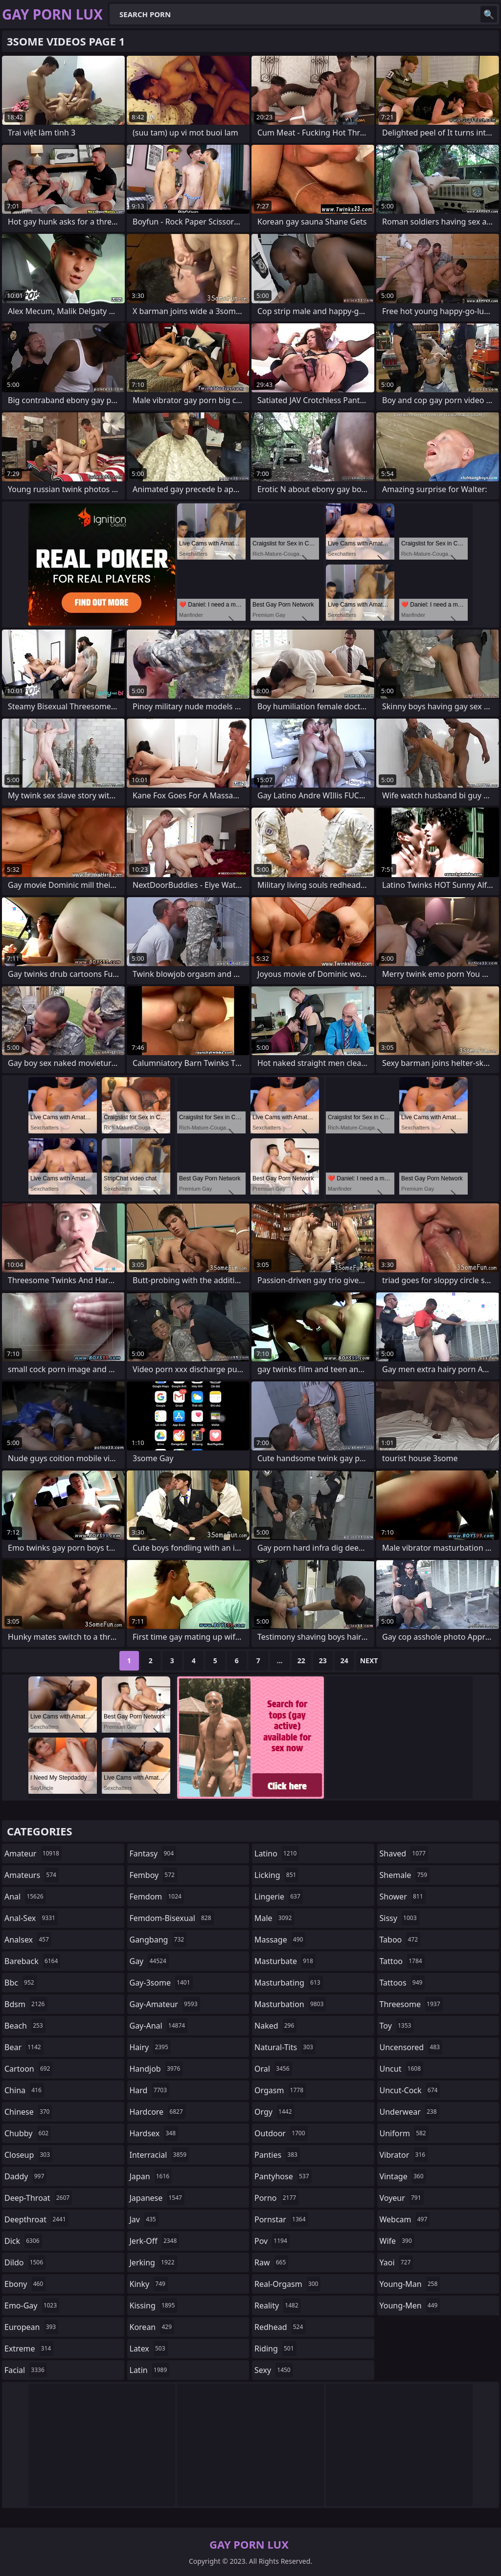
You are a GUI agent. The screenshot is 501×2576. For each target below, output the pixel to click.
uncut (402, 2068)
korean (152, 2327)
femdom (157, 1896)
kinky (149, 2284)
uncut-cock (410, 2090)
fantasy (153, 1853)
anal (25, 1896)
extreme (28, 2348)
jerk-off (155, 2241)
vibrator (404, 2154)
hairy (150, 2047)
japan (151, 2176)
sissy (399, 1918)
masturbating (288, 1982)
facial (25, 2370)
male (274, 1918)
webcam (405, 2219)
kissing (154, 2305)
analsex (27, 1939)
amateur (33, 1853)
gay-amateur (165, 2004)
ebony (25, 2284)
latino (276, 1853)
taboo (400, 1939)
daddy (25, 2176)
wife (397, 2241)
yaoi (396, 2262)
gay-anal (159, 2025)
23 (323, 1660)
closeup (28, 2154)
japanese (157, 2198)
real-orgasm (287, 2284)
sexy (273, 2370)
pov (272, 2241)
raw (271, 2262)
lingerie (278, 1896)
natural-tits (285, 2047)
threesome (411, 2004)
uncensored (411, 2047)
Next (369, 1660)
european (31, 2327)
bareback (32, 1961)
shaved (404, 1853)
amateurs (31, 1875)
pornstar (281, 2219)
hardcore (157, 2111)
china (24, 2090)
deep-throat (38, 2198)
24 (344, 1660)
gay (149, 1961)
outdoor (281, 2133)
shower (403, 1896)
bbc (20, 1982)
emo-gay (31, 2305)
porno (276, 2198)
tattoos (402, 1982)
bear (24, 2047)
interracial (159, 2154)
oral (273, 2068)
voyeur (402, 2198)
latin (150, 2370)
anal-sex (31, 1918)
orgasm (280, 2090)
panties (277, 2154)
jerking (153, 2262)
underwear (409, 2111)
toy (397, 2025)
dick (23, 2241)
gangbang (158, 1939)
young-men (410, 2305)
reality (277, 2305)
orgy (274, 2111)
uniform (404, 2133)
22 (301, 1660)
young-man (410, 2284)
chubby (27, 2133)
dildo (25, 2262)
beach (25, 2025)
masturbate (285, 1961)
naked (275, 2025)
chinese (28, 2111)
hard (150, 2090)
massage (279, 1939)
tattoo (402, 1961)
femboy (153, 1875)
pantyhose (283, 2176)
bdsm (25, 2004)
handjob (156, 2068)
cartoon (28, 2068)
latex (149, 2348)
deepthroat (36, 2219)
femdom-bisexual (172, 1918)
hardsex (154, 2133)
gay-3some (161, 1982)
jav (144, 2219)
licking (276, 1875)
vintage (403, 2176)
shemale (405, 1875)
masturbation (290, 2004)
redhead (279, 2327)
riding (275, 2348)
